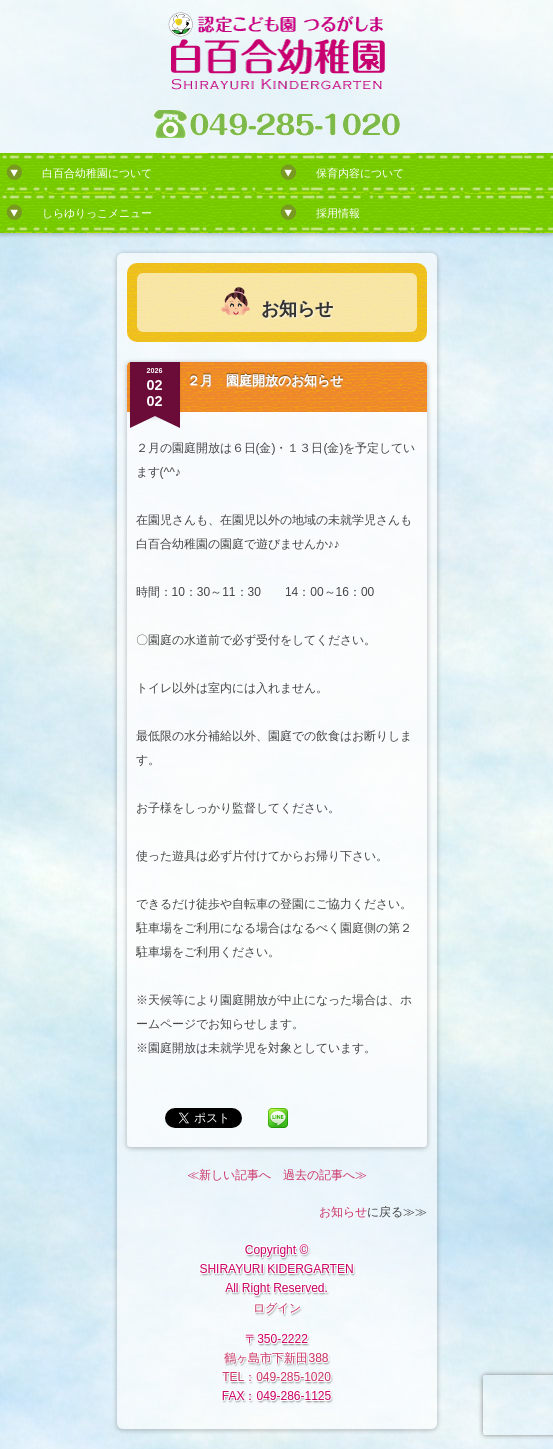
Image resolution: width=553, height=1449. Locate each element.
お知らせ (343, 1212)
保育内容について (360, 173)
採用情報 (338, 213)
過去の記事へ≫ (325, 1175)
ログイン (277, 1308)
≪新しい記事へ (229, 1175)
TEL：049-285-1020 (276, 1377)
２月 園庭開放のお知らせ (265, 380)
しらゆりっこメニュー (97, 213)
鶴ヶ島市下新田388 (276, 1358)
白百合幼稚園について (97, 173)
